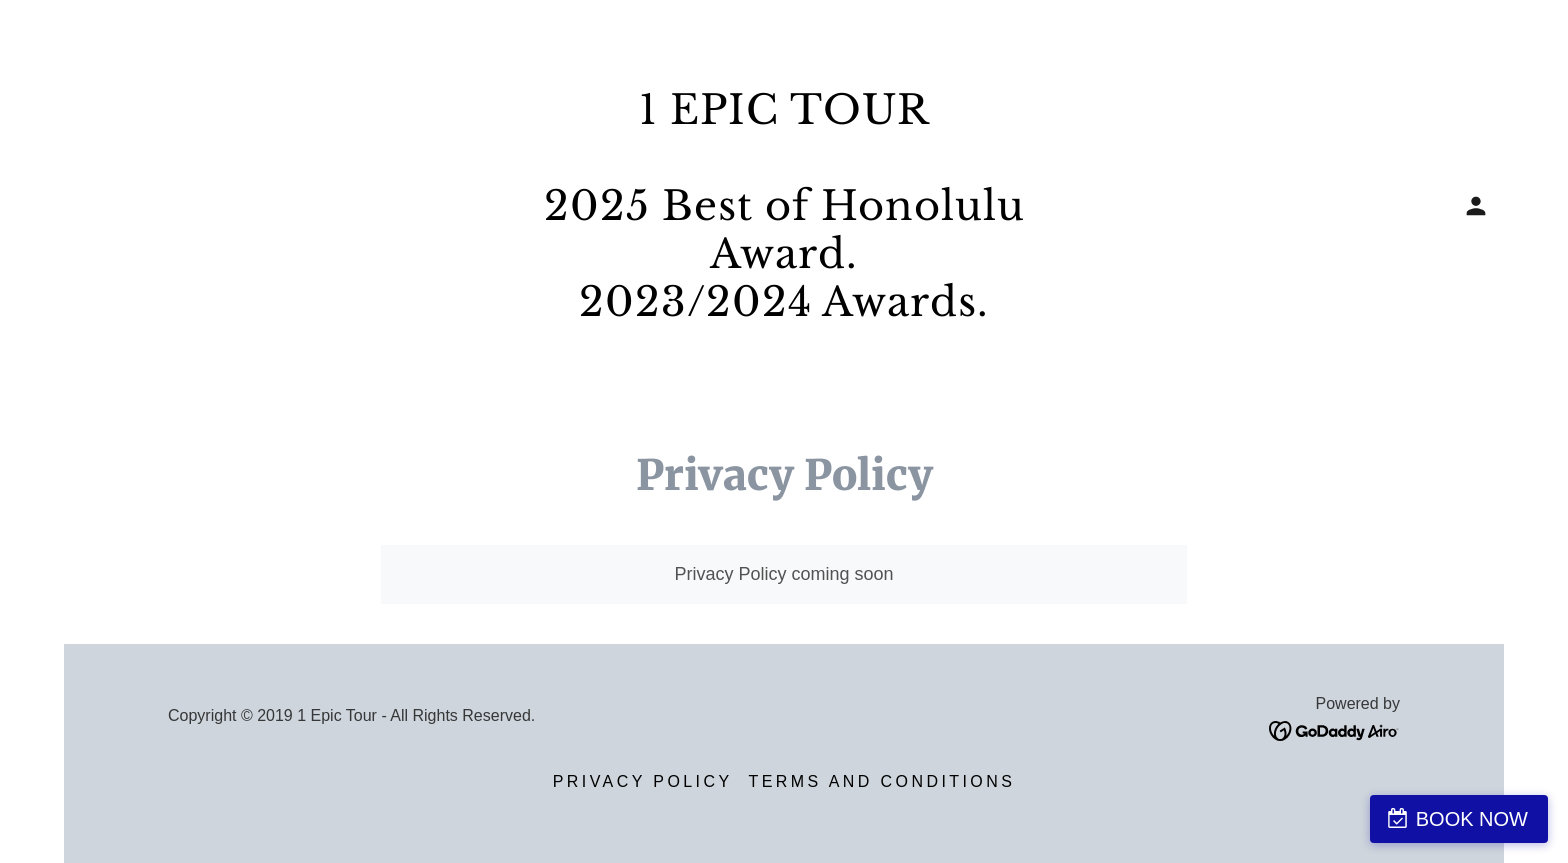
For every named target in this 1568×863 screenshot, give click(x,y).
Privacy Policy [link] (643, 781)
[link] (784, 310)
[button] (1476, 206)
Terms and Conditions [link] (882, 781)
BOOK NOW (1472, 819)
